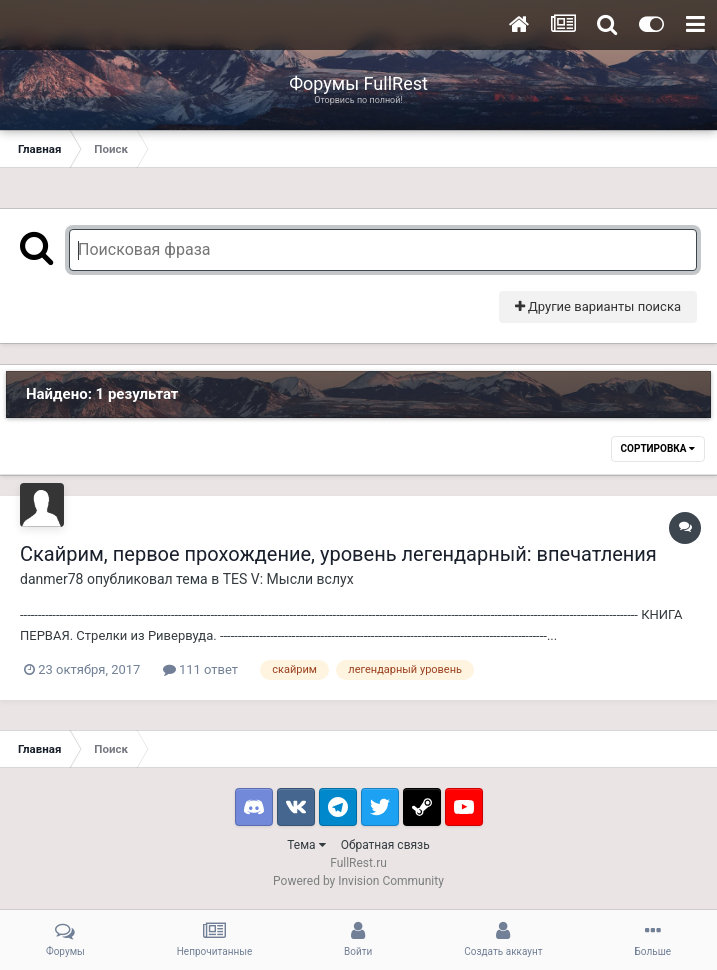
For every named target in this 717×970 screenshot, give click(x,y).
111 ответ (200, 669)
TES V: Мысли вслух (288, 579)
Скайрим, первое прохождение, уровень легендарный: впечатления (338, 554)
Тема (306, 845)
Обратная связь (385, 845)
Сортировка (658, 448)
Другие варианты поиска (598, 306)
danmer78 (51, 579)
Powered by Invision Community (358, 881)
